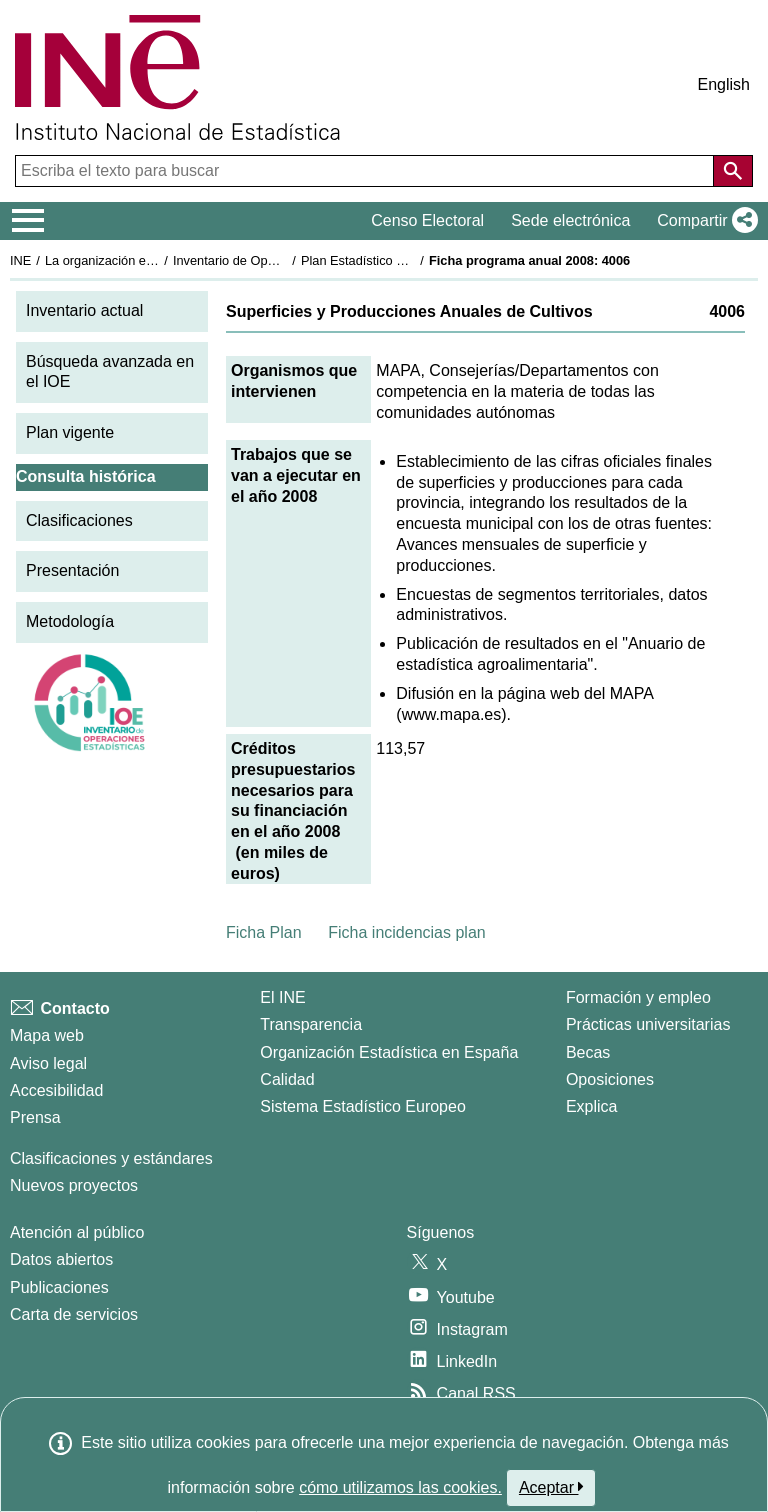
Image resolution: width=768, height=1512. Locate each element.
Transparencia (311, 1024)
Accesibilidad (56, 1090)
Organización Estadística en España (389, 1052)
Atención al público (77, 1232)
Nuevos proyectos (74, 1185)
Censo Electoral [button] (427, 220)
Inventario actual (84, 310)
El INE (282, 997)
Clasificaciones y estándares (111, 1158)
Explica (592, 1106)
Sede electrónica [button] (570, 220)
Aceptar (551, 1487)
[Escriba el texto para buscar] (366, 171)
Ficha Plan (264, 932)
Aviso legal (48, 1063)
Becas (588, 1052)
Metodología (70, 621)
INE (20, 260)
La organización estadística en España (155, 260)
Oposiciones (610, 1079)
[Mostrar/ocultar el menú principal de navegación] (28, 221)
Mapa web (47, 1035)
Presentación (72, 570)
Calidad (287, 1079)
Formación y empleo (638, 997)
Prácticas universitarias (648, 1024)
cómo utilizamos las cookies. (400, 1487)
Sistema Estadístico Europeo (362, 1106)
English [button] (724, 84)
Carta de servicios (74, 1314)
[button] (703, 221)
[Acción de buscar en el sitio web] (733, 171)
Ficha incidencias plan (406, 932)
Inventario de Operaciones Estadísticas (284, 260)
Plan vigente (70, 432)
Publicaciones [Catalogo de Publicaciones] (59, 1287)
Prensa (35, 1117)
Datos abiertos (61, 1259)
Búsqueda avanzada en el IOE (110, 372)
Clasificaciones (79, 520)
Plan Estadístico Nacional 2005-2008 (406, 260)
